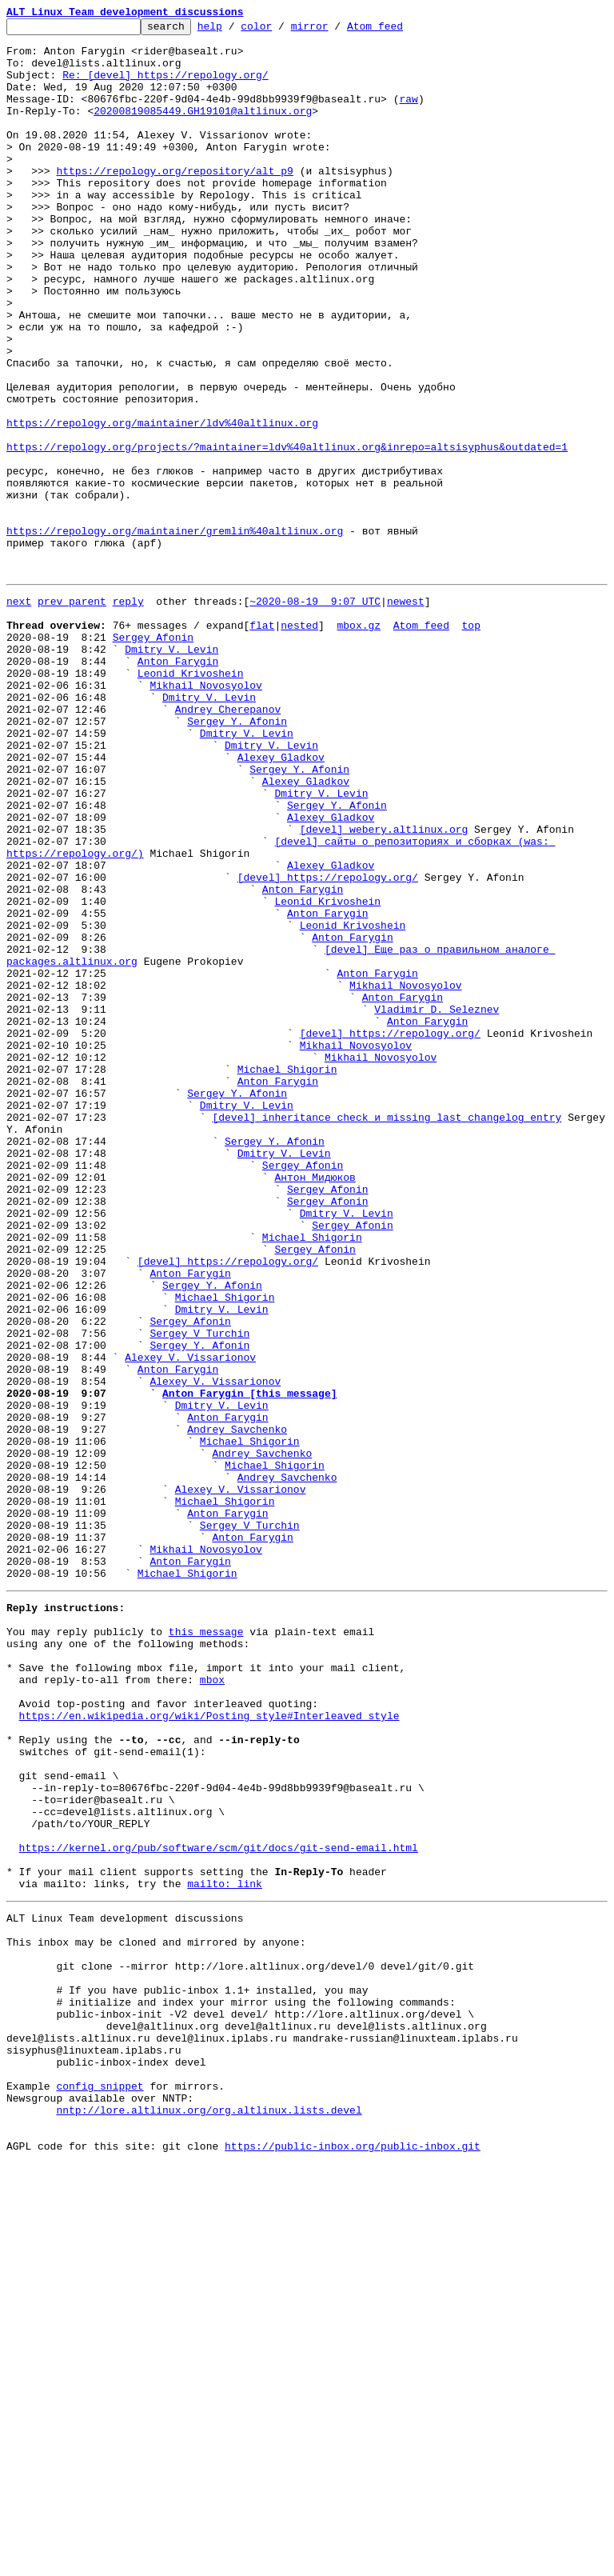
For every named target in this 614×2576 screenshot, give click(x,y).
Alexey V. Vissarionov (190, 1621)
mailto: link (224, 2248)
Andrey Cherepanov (228, 843)
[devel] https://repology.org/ (327, 1045)
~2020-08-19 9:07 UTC (315, 713)
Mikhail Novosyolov (205, 814)
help (234, 30)
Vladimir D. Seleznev (436, 1203)
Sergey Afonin (153, 757)
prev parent (72, 713)
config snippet (99, 2486)
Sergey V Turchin (199, 1592)
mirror (334, 30)
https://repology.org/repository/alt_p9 (174, 201)
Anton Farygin (178, 785)
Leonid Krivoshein (191, 800)
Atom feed (400, 30)
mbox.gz (359, 742)
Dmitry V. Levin (171, 771)
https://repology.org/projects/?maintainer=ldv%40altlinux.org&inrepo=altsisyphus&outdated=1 (287, 533)
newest (406, 713)
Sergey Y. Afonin (237, 857)
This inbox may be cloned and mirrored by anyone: (155, 2313)
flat (261, 742)
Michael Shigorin (287, 1275)
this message (206, 1945)
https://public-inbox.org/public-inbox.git (352, 2558)
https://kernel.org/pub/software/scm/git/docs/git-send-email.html (218, 2205)
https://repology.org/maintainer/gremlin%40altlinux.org (174, 633)
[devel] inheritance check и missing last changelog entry (386, 1333)
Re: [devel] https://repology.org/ (165, 86)
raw (408, 115)
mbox (212, 2003)
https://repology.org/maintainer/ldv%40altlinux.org (162, 504)
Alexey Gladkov (281, 901)
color (281, 30)
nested (299, 742)
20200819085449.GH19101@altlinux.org (203, 129)
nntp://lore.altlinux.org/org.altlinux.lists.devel (208, 2515)
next (18, 713)
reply (128, 713)
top (470, 742)
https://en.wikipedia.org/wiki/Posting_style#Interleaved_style (209, 2046)
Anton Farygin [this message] (249, 1664)
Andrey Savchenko (237, 1707)
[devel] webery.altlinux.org (384, 987)
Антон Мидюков (314, 1405)
